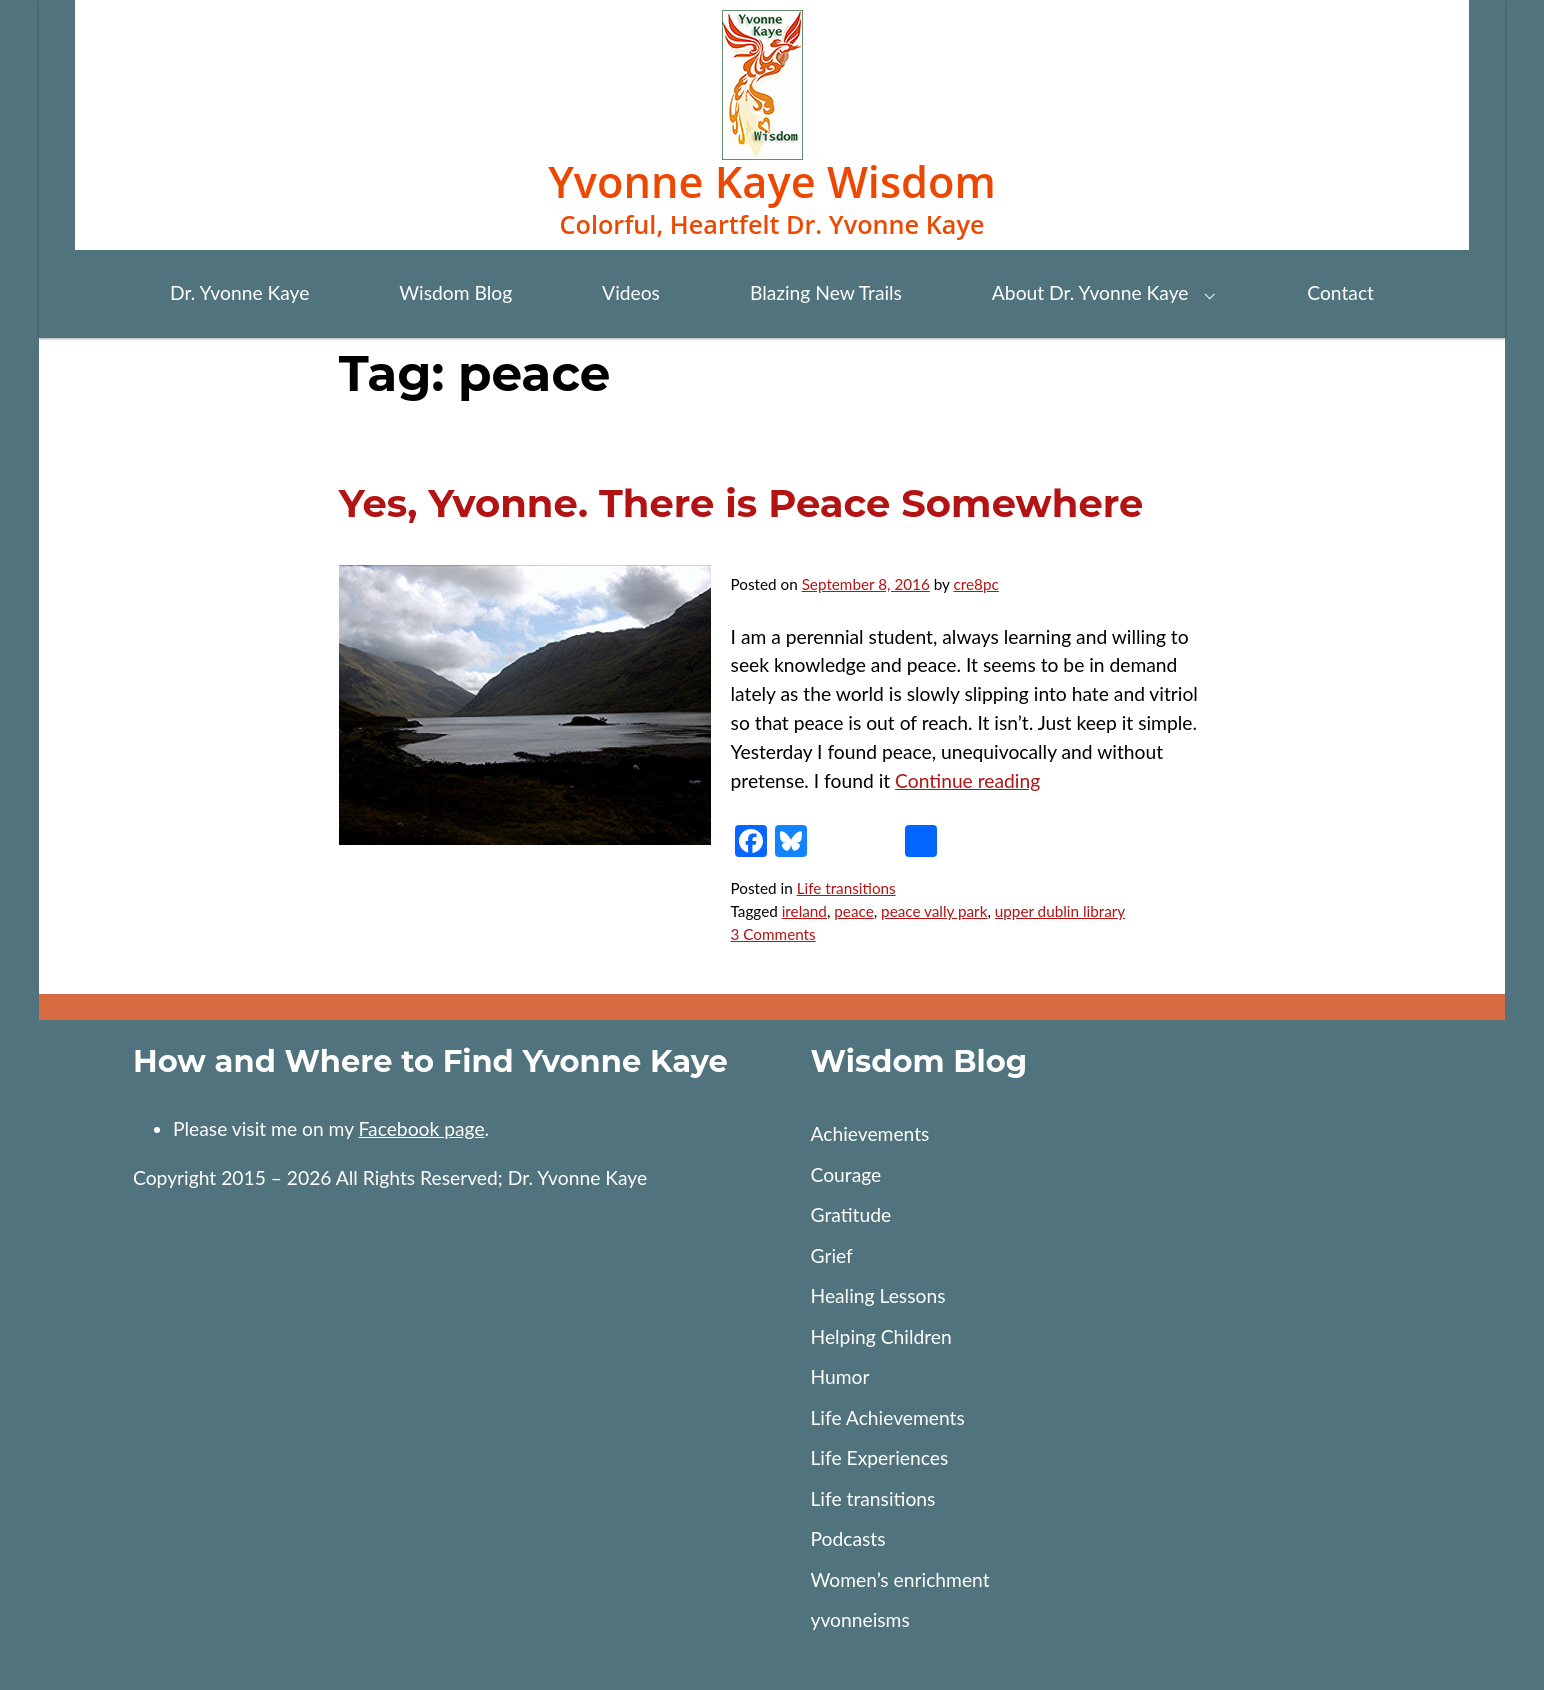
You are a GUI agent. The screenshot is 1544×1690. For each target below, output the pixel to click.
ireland (804, 911)
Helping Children (880, 1336)
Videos (631, 292)
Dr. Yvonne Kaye (239, 292)
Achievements (869, 1133)
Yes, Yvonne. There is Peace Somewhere (741, 503)
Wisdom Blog (455, 292)
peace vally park (934, 911)
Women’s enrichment (899, 1579)
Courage (845, 1174)
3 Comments (773, 934)
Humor (839, 1376)
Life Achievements (887, 1417)
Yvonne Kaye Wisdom (772, 181)
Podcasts (847, 1538)
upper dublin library (1060, 911)
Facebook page (422, 1128)
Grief (831, 1255)
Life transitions (846, 888)
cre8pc (976, 584)
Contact (1340, 292)
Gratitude (850, 1214)
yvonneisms (859, 1619)
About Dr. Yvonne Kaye (1090, 292)
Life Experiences (879, 1457)
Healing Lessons (877, 1295)
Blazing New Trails (826, 292)
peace (853, 911)
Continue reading (967, 780)
